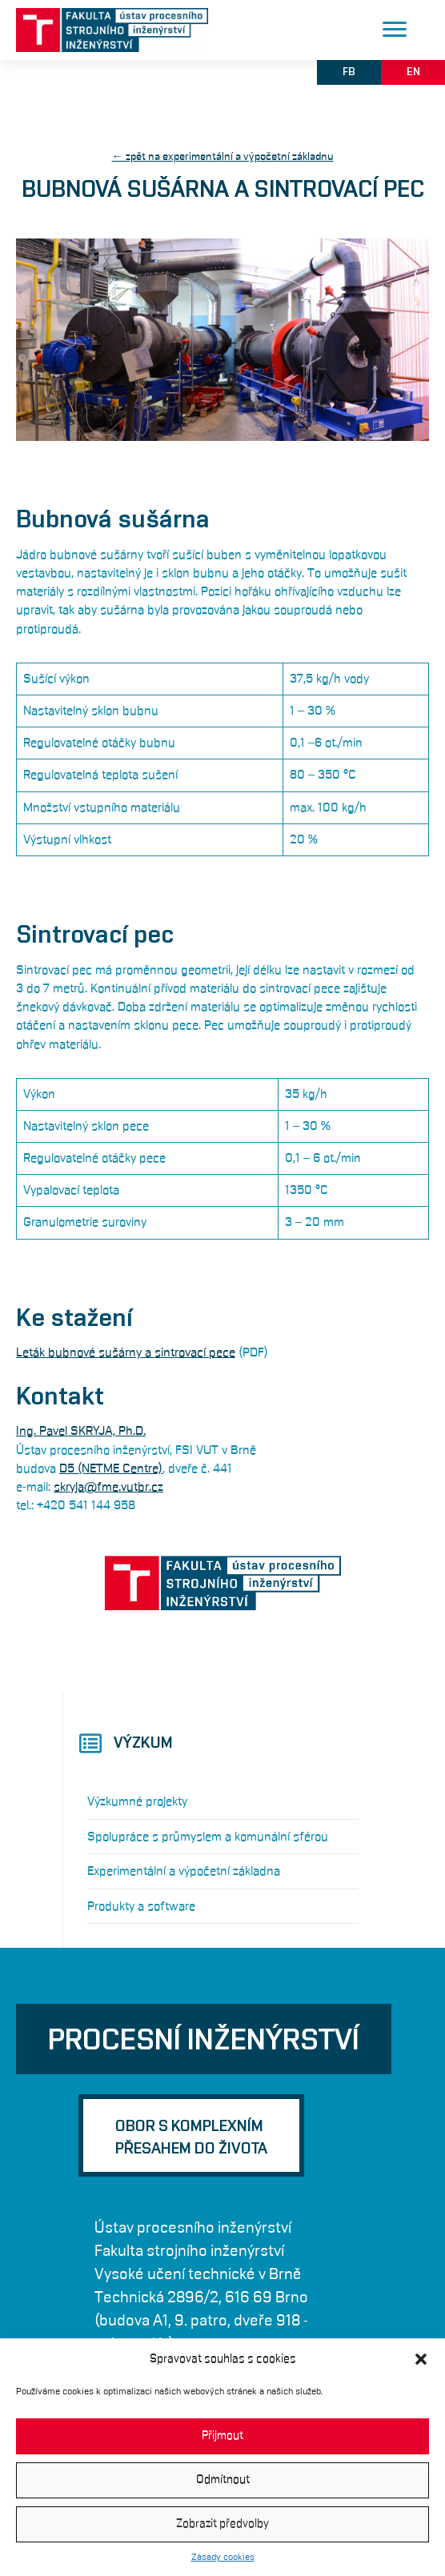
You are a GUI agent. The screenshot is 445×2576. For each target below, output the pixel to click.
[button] (421, 2359)
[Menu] (394, 29)
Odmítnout (223, 2480)
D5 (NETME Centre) (110, 1468)
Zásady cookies (223, 2557)
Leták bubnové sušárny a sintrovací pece (125, 1352)
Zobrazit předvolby (222, 2524)
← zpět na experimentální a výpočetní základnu (223, 156)
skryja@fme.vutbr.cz (108, 1486)
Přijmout (222, 2436)
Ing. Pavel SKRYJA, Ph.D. (81, 1430)
